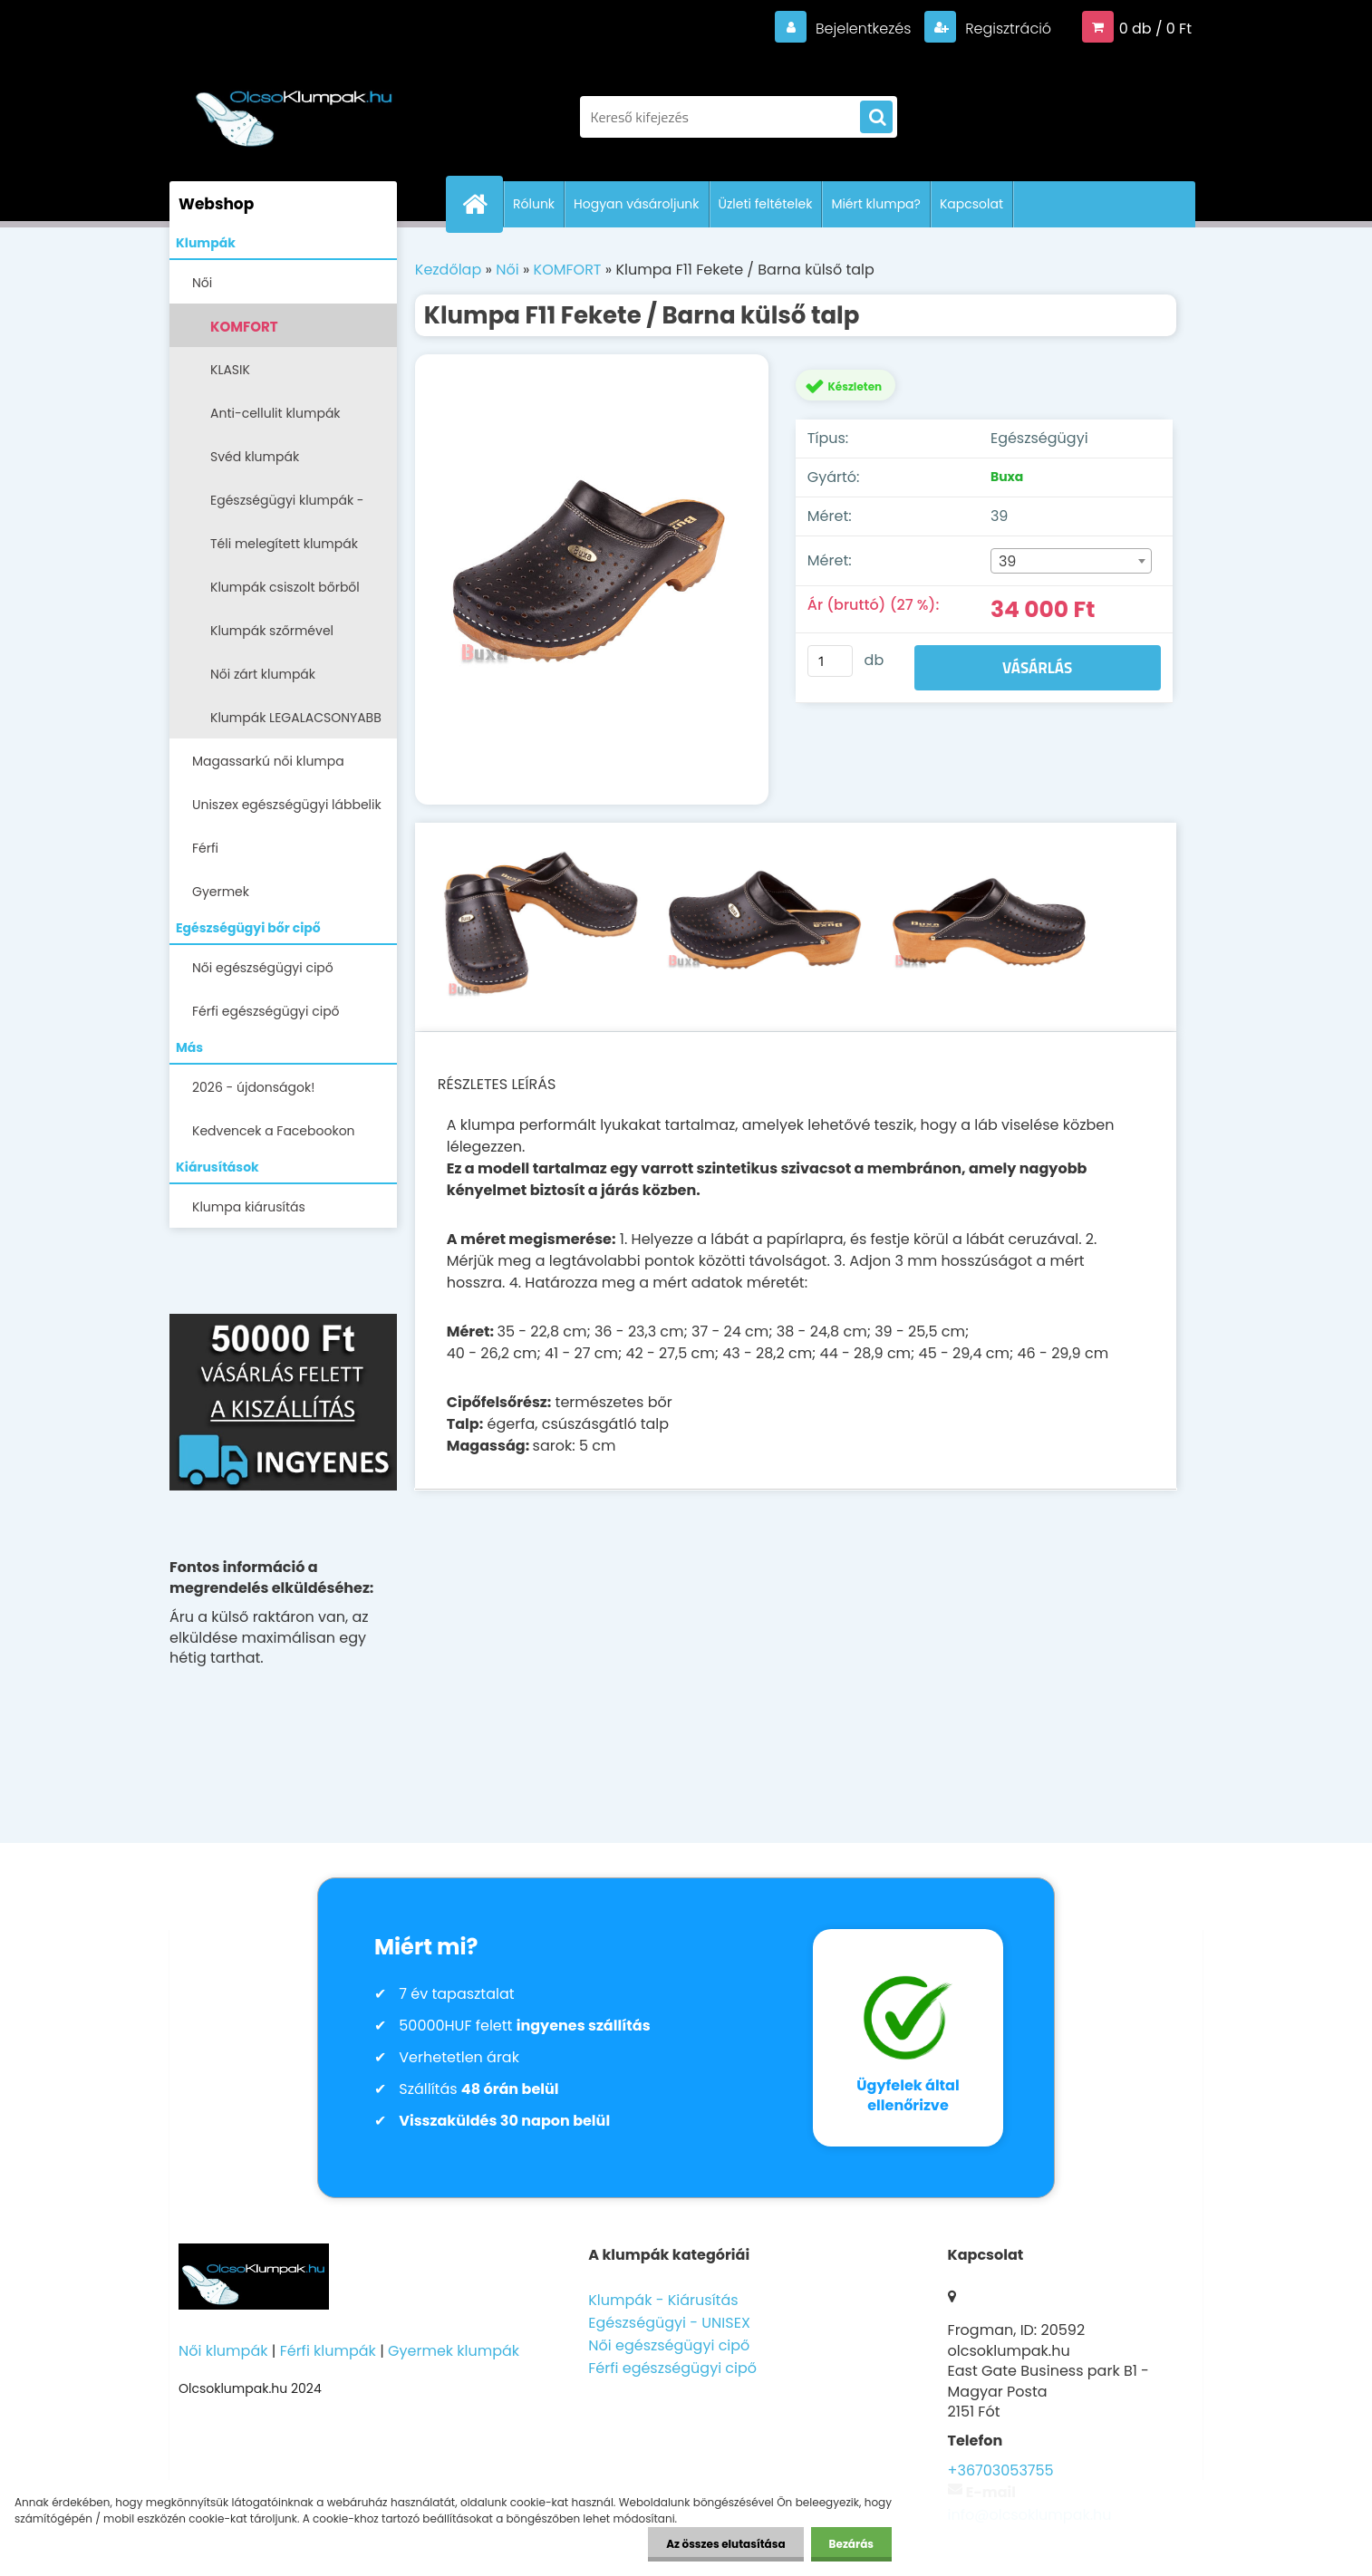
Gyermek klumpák (453, 2350)
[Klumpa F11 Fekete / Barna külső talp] (592, 580)
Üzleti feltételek (766, 204)
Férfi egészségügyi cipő (266, 1011)
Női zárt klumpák (262, 674)
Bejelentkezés (862, 28)
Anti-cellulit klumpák (275, 413)
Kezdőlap (448, 269)
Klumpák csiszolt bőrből (285, 587)
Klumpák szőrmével (271, 631)
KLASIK (230, 370)
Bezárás (851, 2544)
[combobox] (1071, 561)
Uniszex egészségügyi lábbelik (287, 805)
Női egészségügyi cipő (262, 968)
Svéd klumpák (254, 457)
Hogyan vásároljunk (636, 204)
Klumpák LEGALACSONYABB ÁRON (296, 723)
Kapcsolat (971, 204)
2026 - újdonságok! (253, 1087)
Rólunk (534, 204)
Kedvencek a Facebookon (273, 1131)
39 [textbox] (1008, 561)
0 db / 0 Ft (1155, 28)
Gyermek (220, 892)
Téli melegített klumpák (284, 544)
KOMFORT (244, 326)
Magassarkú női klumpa (268, 761)
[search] (876, 118)
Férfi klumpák (328, 2350)
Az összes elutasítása (725, 2544)
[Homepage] (482, 204)
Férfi (205, 848)
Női (202, 283)
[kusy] (830, 661)
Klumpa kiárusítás (248, 1207)
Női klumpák (223, 2350)
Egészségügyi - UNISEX (669, 2322)
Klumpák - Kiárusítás (663, 2300)
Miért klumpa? (876, 204)
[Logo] (294, 108)
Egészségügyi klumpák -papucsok (287, 506)
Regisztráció (1006, 28)
